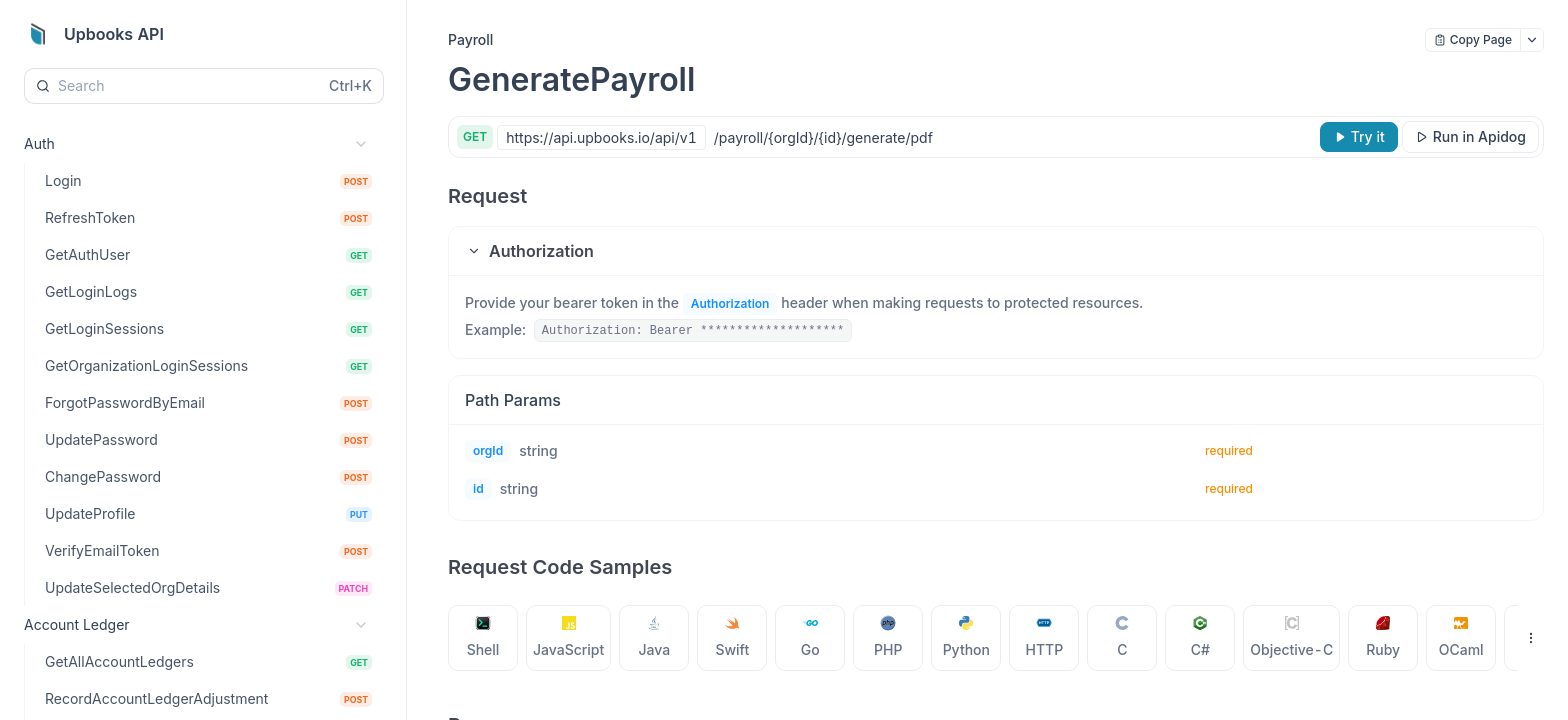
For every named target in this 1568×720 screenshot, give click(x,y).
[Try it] (1359, 137)
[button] (996, 251)
